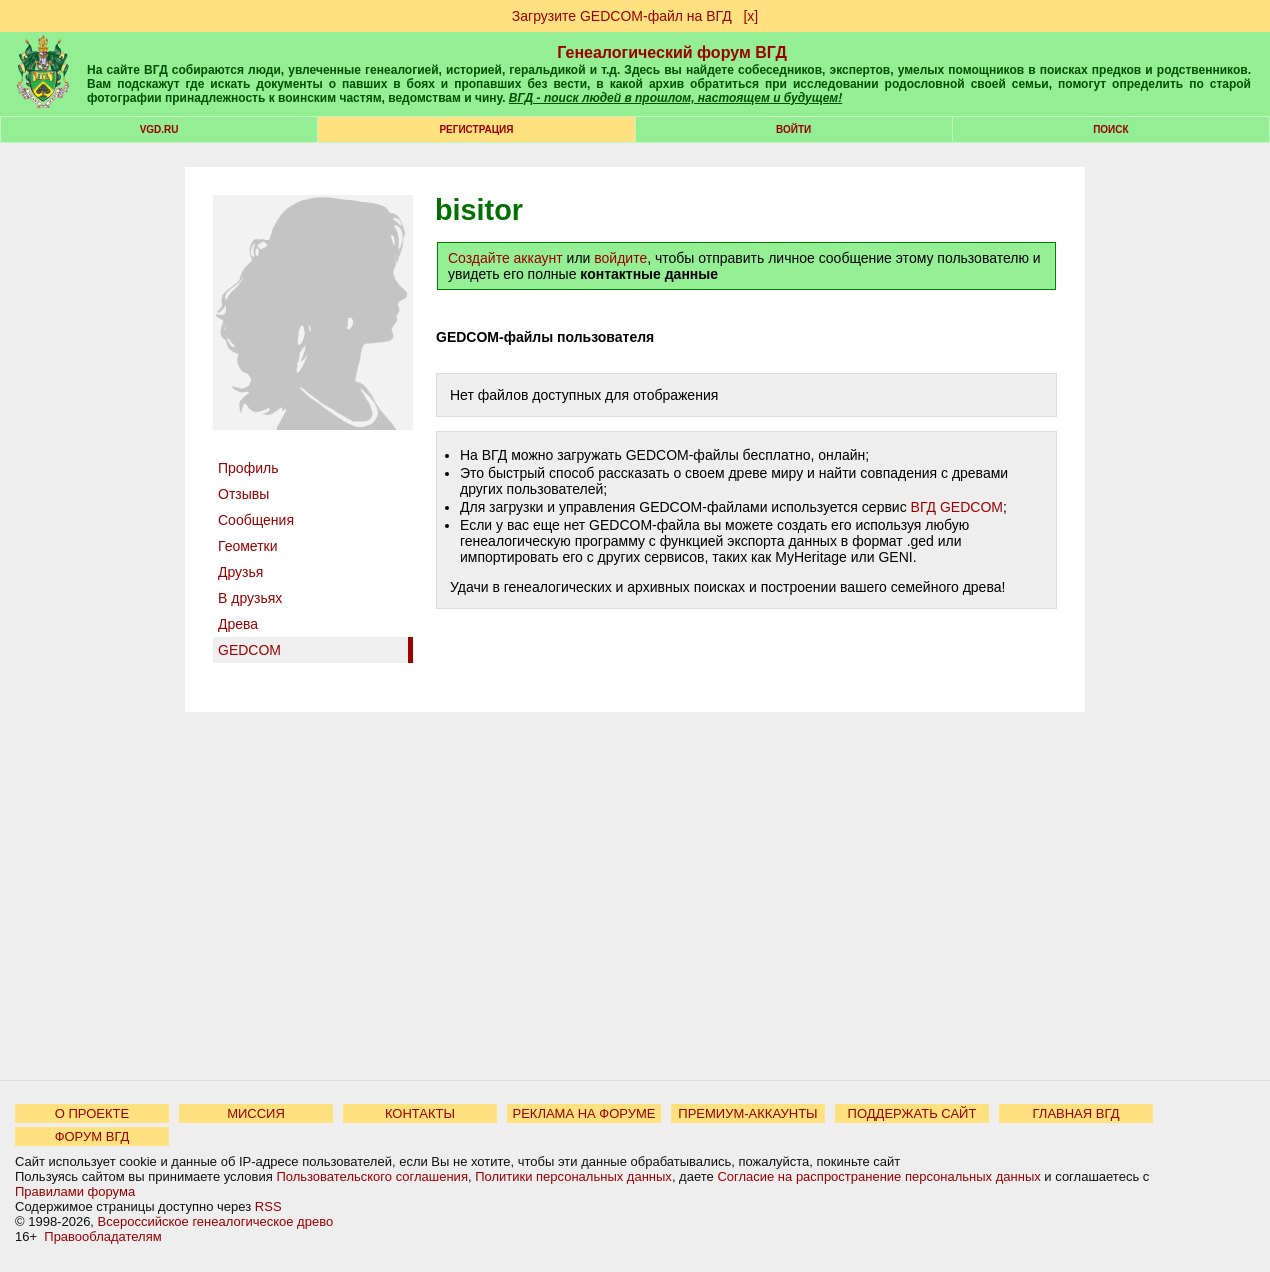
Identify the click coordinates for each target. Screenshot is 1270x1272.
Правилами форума (75, 1191)
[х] (750, 16)
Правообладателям (102, 1236)
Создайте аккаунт (505, 258)
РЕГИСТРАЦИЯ (476, 129)
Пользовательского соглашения (372, 1176)
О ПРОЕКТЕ (92, 1113)
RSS (268, 1206)
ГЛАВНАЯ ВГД (1076, 1113)
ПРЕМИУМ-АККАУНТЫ (747, 1113)
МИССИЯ (256, 1113)
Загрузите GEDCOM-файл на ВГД (622, 16)
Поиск (1110, 129)
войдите (620, 258)
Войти (793, 129)
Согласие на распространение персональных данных (878, 1176)
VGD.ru (159, 129)
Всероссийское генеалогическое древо (216, 1221)
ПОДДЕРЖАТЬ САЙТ (912, 1113)
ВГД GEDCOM (957, 507)
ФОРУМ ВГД (92, 1136)
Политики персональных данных (573, 1176)
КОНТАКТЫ (420, 1113)
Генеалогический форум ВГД (672, 52)
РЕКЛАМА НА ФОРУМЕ (583, 1113)
